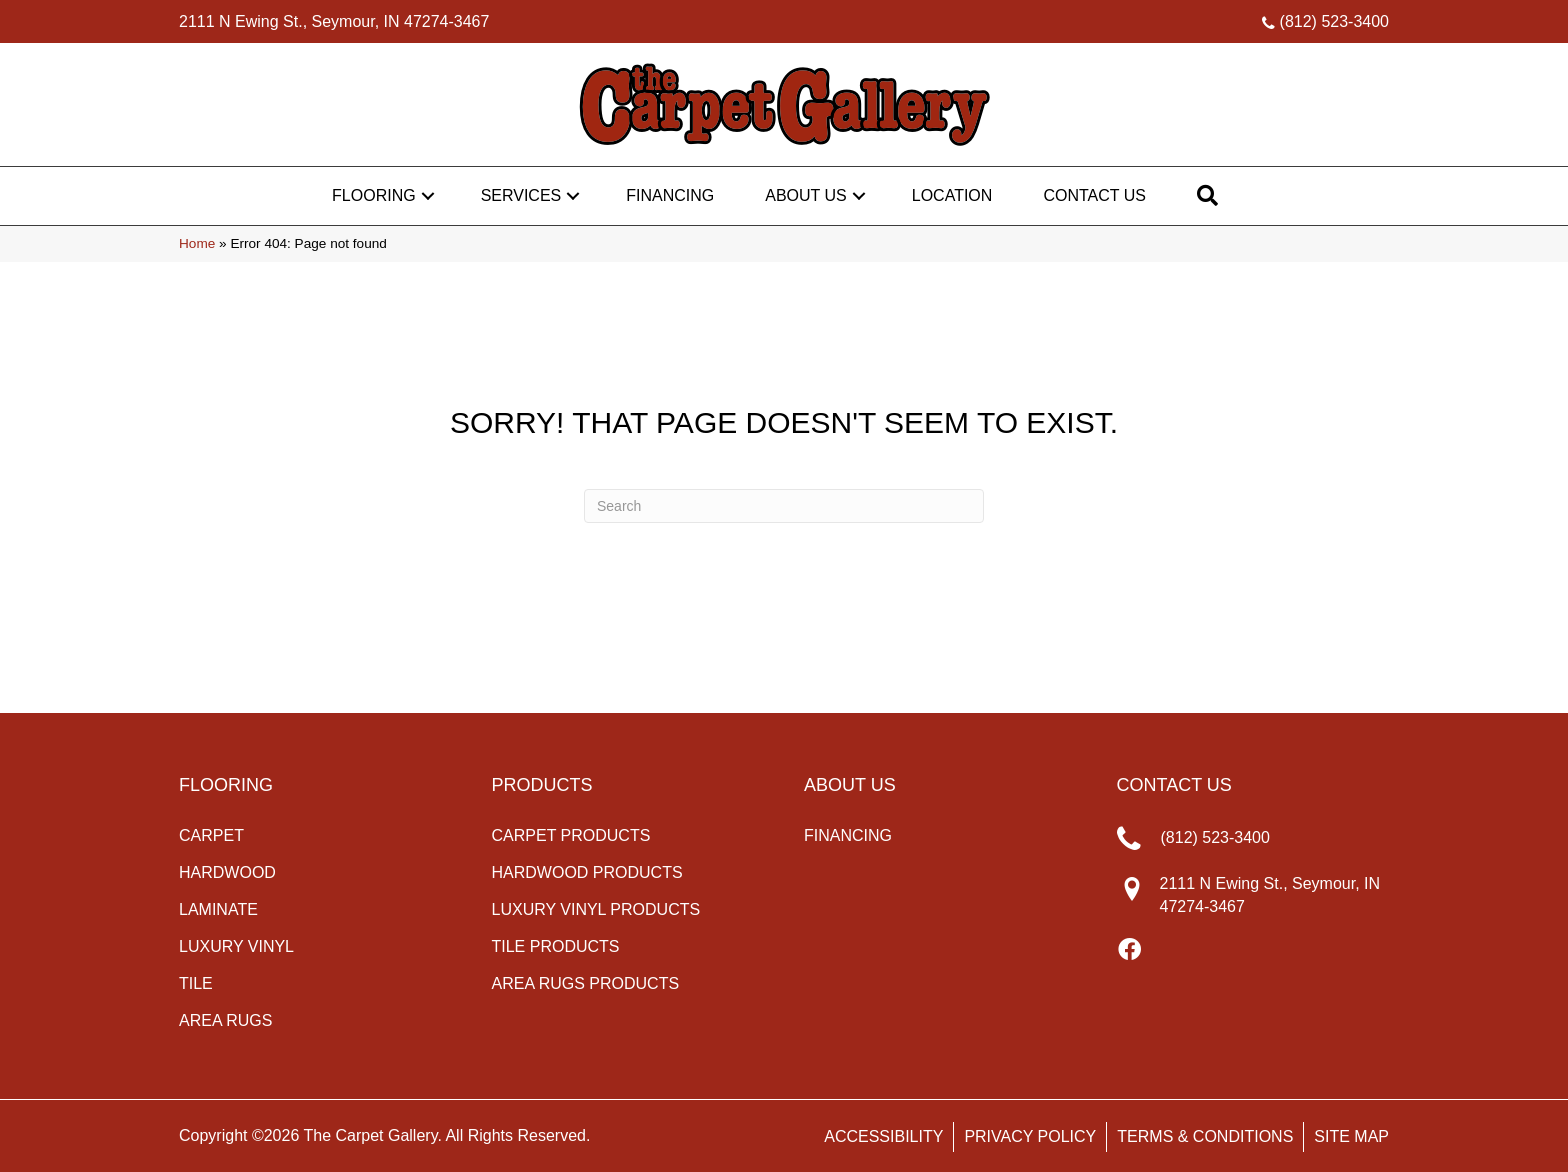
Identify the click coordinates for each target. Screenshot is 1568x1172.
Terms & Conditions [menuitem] (1205, 1136)
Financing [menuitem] (670, 195)
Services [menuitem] (521, 195)
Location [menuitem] (952, 195)
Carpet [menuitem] (211, 835)
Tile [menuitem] (196, 983)
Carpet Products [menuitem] (571, 835)
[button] (428, 196)
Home (197, 243)
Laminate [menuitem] (218, 909)
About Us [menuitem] (806, 195)
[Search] (784, 506)
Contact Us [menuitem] (1094, 195)
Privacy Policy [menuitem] (1030, 1136)
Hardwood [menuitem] (227, 872)
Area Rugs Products (586, 983)
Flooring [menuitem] (374, 195)
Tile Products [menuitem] (556, 946)
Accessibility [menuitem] (883, 1136)
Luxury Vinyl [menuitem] (236, 946)
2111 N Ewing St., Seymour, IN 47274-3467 (334, 21)
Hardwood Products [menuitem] (587, 872)
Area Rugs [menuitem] (225, 1020)
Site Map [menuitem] (1351, 1136)
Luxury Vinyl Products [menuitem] (596, 909)
